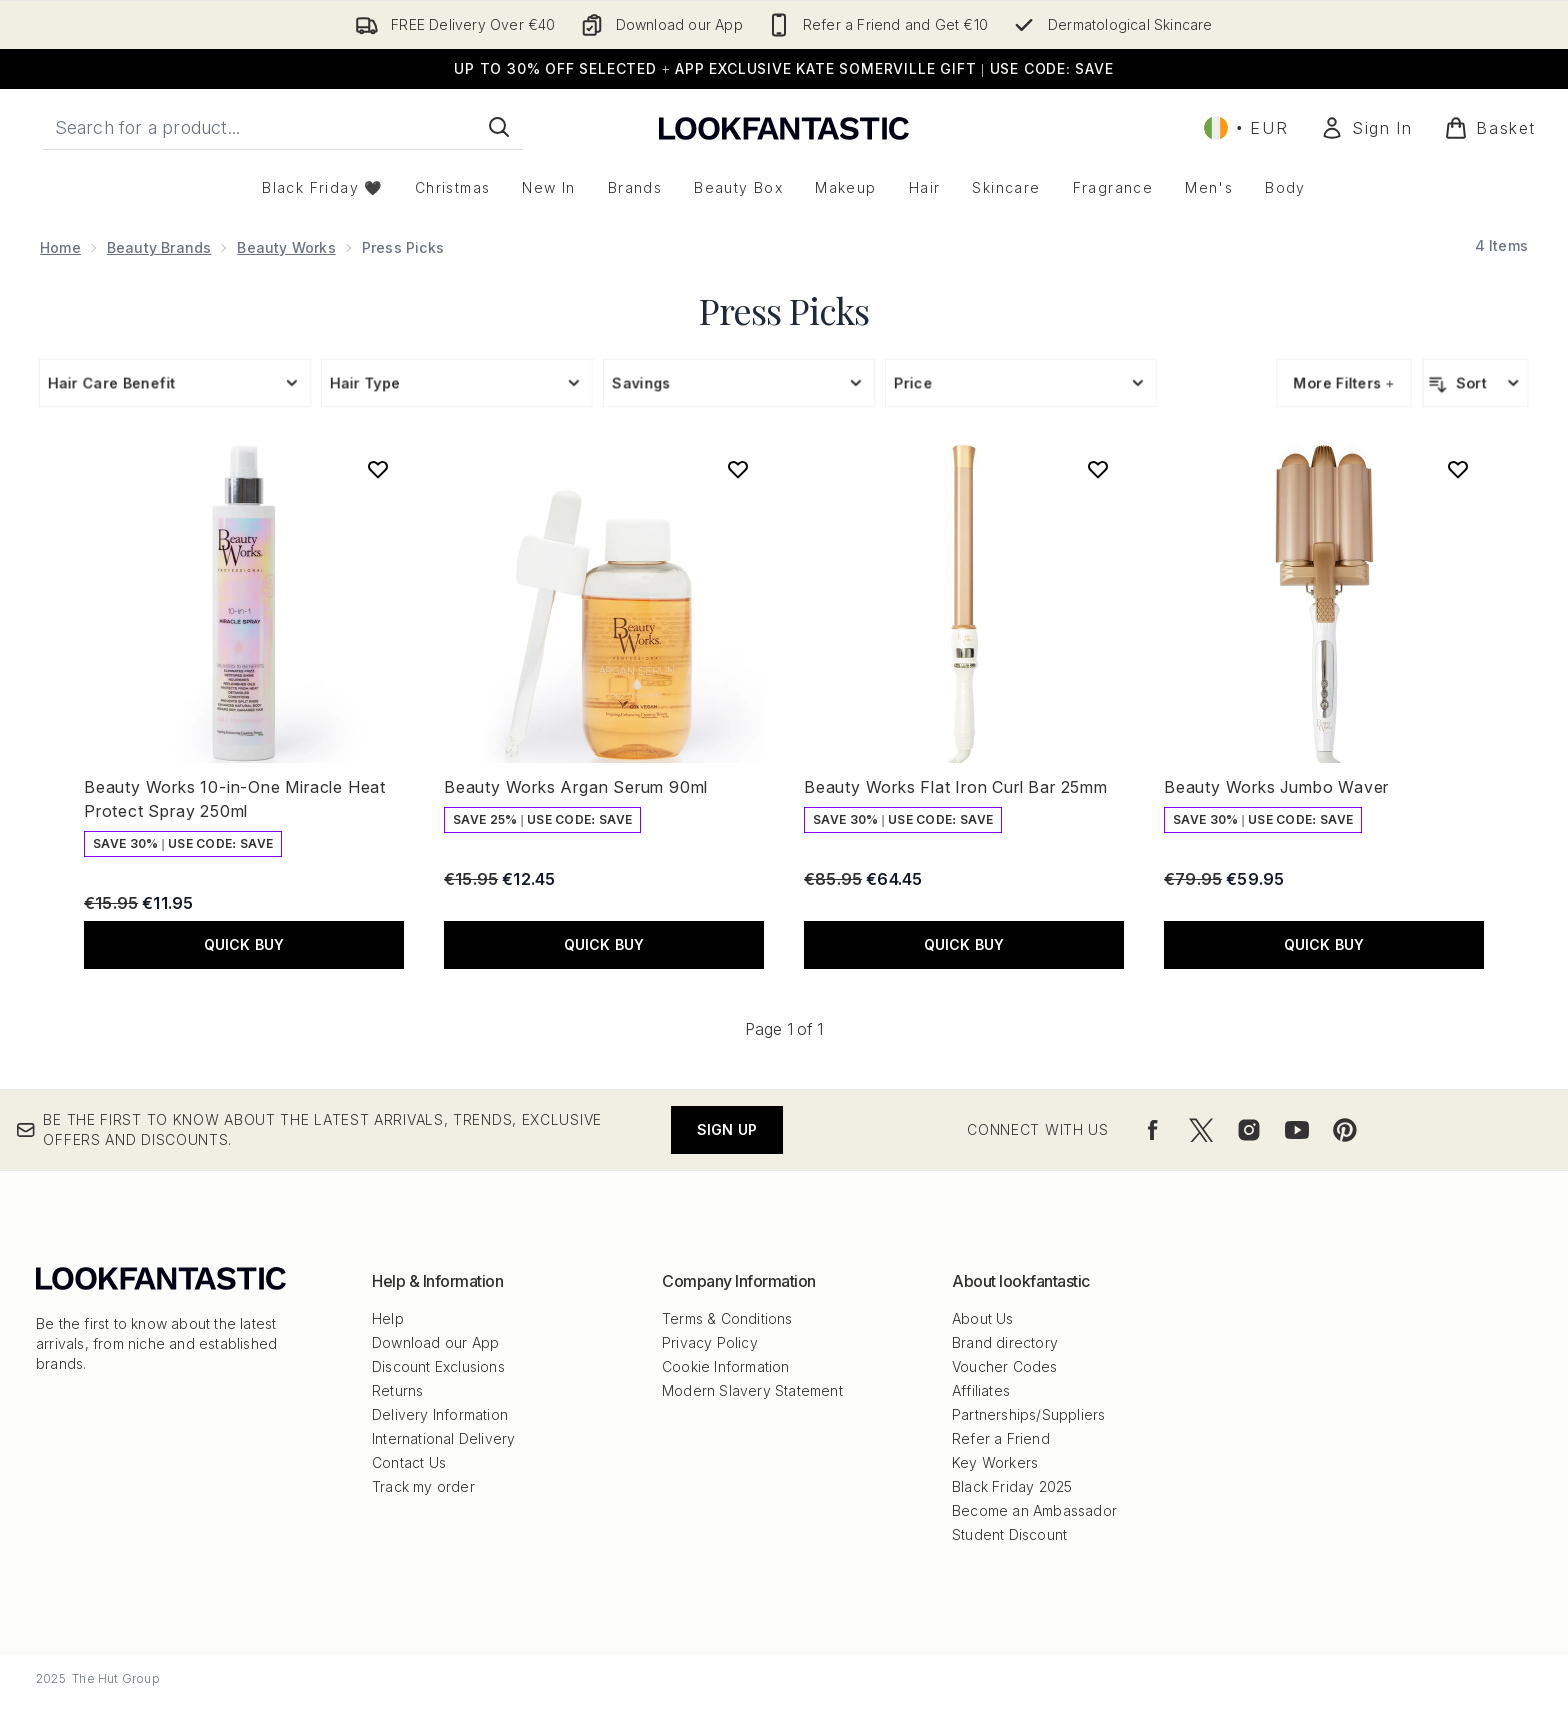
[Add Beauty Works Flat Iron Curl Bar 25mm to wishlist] (1098, 469)
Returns (397, 1390)
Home (60, 247)
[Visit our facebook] (1153, 1130)
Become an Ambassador (1034, 1510)
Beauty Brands (159, 247)
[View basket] (1490, 128)
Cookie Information (726, 1366)
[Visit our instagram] (1249, 1130)
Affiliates (981, 1390)
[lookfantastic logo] (784, 127)
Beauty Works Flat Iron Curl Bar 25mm (956, 787)
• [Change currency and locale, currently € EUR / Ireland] (1246, 128)
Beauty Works (286, 247)
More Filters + (1344, 382)
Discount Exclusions (438, 1366)
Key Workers (995, 1462)
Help (388, 1318)
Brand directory (1005, 1342)
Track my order (423, 1486)
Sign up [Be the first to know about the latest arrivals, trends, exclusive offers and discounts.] (727, 1129)
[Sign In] (1366, 128)
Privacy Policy (710, 1342)
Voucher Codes (1005, 1366)
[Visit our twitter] (1201, 1130)
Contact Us (409, 1462)
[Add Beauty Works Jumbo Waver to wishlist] (1458, 469)
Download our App (435, 1342)
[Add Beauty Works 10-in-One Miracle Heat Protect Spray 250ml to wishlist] (378, 469)
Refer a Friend (1001, 1438)
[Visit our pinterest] (1345, 1130)
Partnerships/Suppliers (1028, 1414)
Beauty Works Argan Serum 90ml (576, 787)
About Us (983, 1318)
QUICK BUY (244, 944)
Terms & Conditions (727, 1318)
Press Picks (784, 310)
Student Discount (1009, 1534)
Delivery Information (440, 1414)
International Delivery (443, 1438)
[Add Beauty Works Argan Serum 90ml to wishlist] (738, 469)
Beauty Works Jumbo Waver (1276, 787)
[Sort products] (1475, 383)
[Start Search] (499, 127)
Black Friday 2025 (1012, 1486)
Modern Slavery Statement (752, 1390)
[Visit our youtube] (1297, 1130)
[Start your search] (283, 127)
